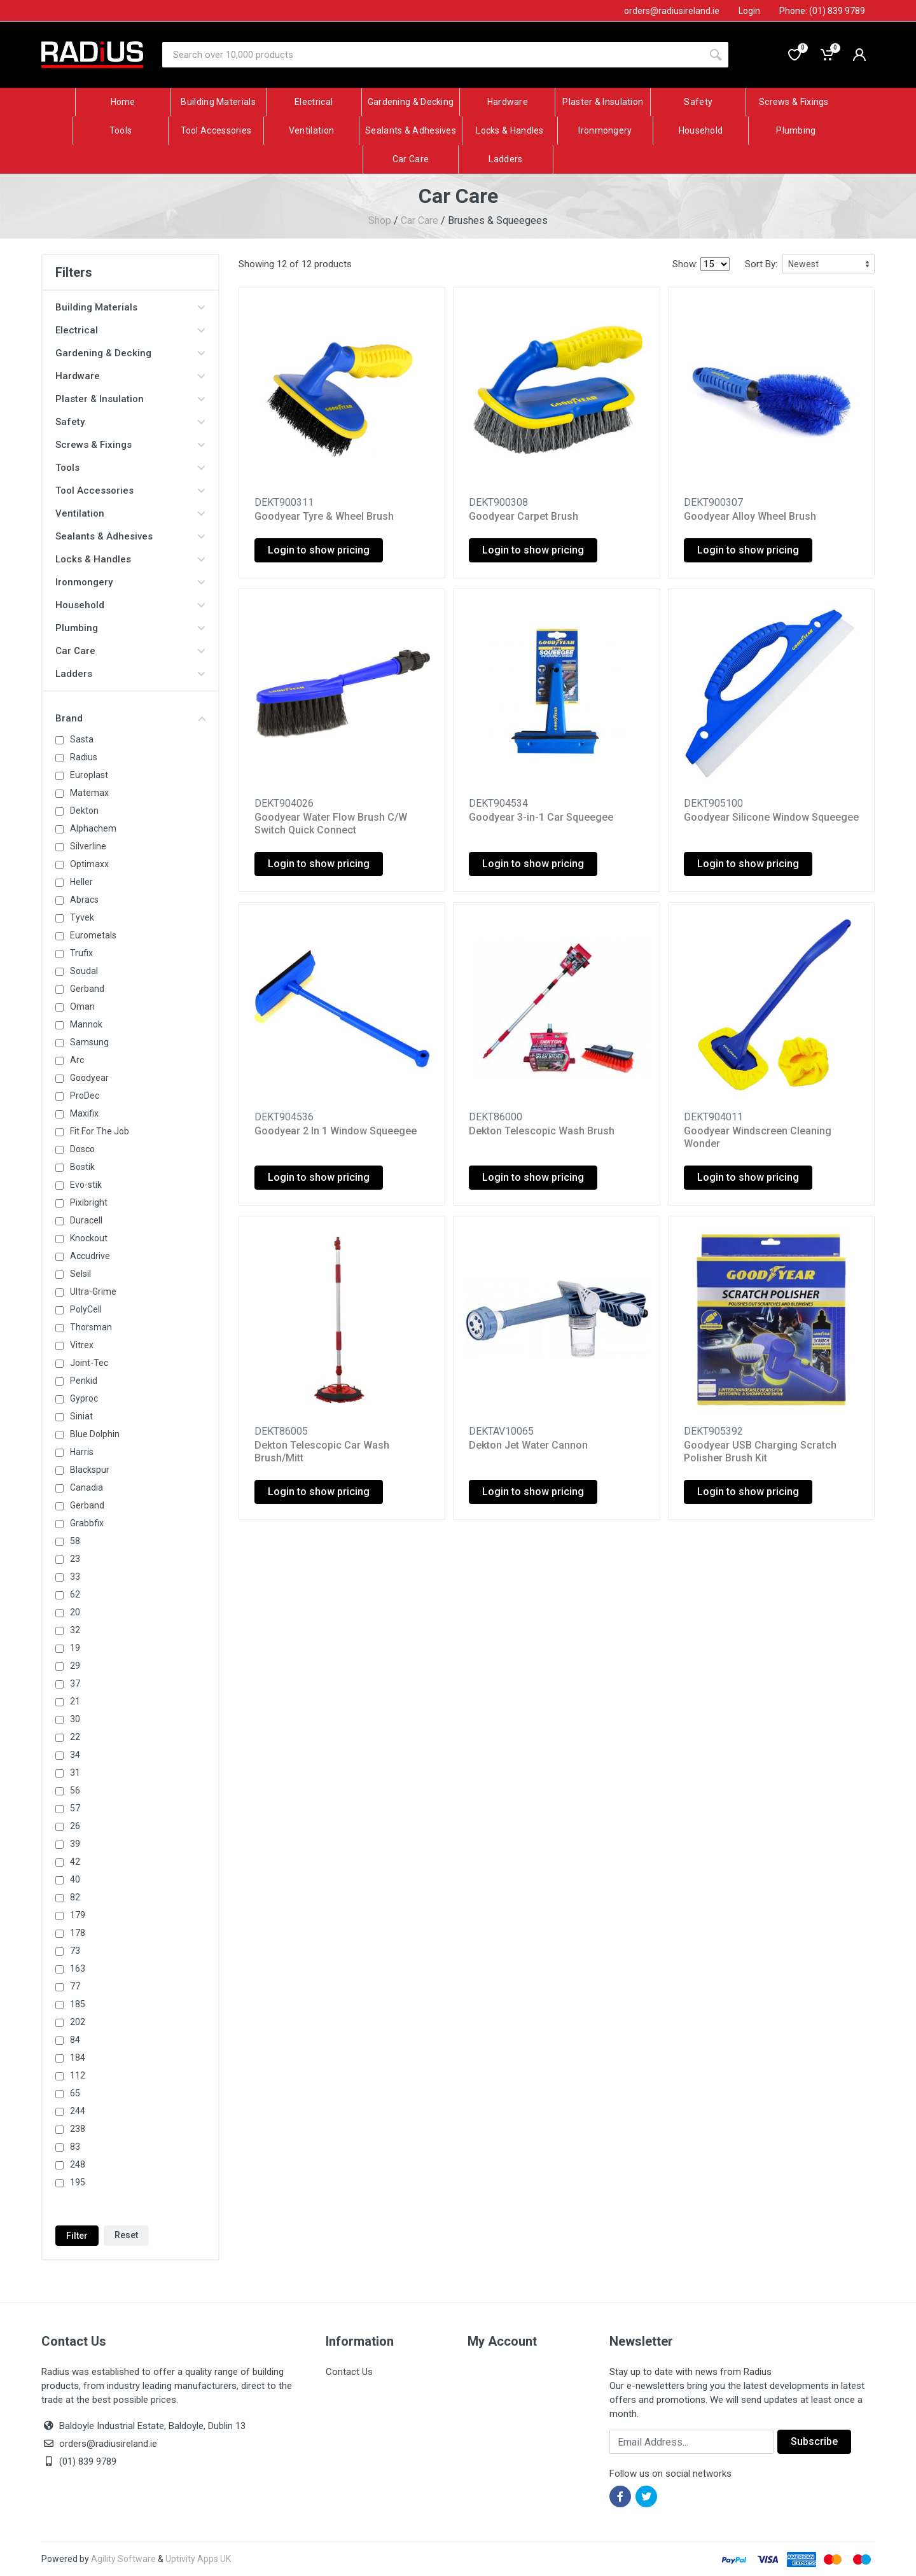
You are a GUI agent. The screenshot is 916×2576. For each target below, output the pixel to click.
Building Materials (130, 307)
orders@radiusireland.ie (108, 2443)
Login (749, 11)
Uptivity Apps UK (198, 2559)
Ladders (130, 673)
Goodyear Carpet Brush (523, 516)
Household (130, 605)
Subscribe (814, 2441)
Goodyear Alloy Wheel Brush (750, 516)
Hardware (130, 376)
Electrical (130, 330)
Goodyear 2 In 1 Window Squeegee (335, 1131)
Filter (77, 2236)
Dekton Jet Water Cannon (528, 1445)
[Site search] (432, 54)
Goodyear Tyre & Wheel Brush (324, 516)
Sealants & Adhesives (130, 536)
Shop (379, 220)
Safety (130, 422)
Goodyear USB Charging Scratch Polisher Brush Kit (760, 1451)
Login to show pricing (319, 550)
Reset (126, 2235)
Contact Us (349, 2372)
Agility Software (123, 2559)
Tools (130, 467)
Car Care (419, 220)
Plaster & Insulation (130, 399)
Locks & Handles (130, 559)
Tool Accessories (130, 490)
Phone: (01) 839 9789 (822, 11)
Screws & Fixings (130, 444)
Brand (130, 718)
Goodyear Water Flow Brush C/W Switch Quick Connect (330, 823)
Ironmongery (130, 582)
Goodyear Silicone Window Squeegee (771, 817)
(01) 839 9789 (78, 2461)
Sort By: (761, 264)
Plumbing (130, 628)
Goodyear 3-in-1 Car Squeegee (541, 817)
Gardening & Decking (130, 353)
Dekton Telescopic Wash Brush (541, 1131)
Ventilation (130, 513)
